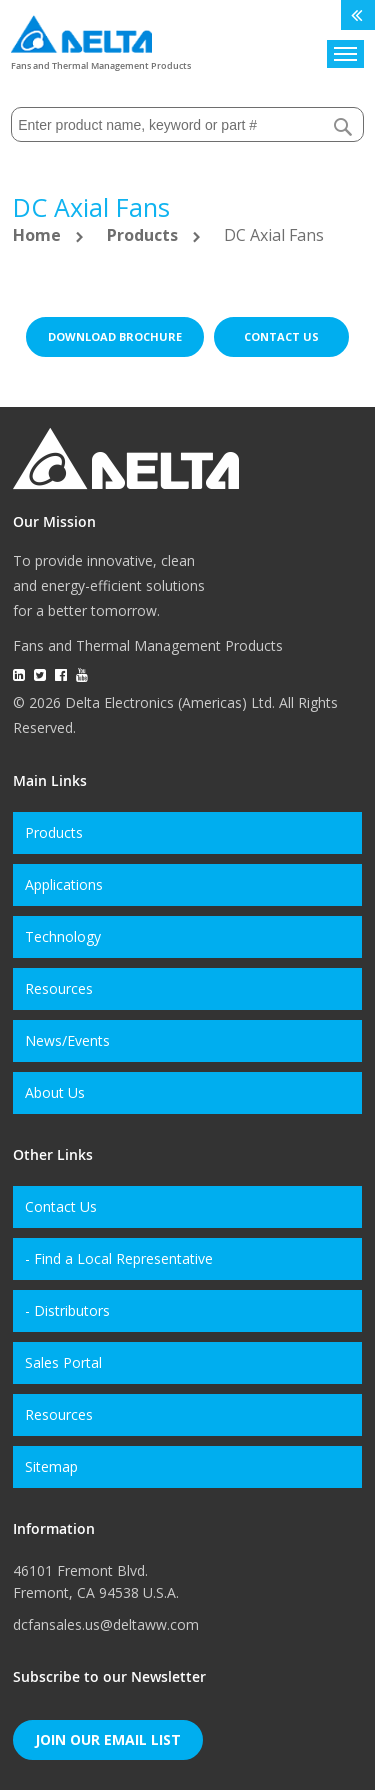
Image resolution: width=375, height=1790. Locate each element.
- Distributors (67, 1310)
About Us (55, 1092)
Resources (59, 988)
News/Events (67, 1040)
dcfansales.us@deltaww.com (106, 1624)
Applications (64, 884)
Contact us (281, 336)
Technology (63, 936)
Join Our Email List (108, 1739)
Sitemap (51, 1466)
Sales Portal (63, 1362)
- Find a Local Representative (119, 1258)
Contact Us (61, 1206)
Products (144, 235)
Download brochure (115, 336)
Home (39, 235)
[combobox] (187, 124)
